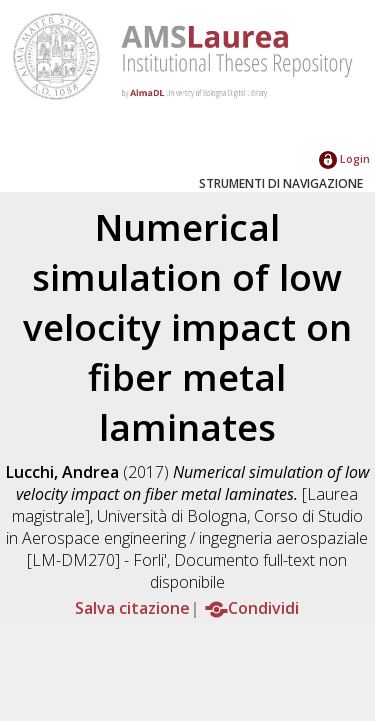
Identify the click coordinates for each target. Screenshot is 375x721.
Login (344, 158)
